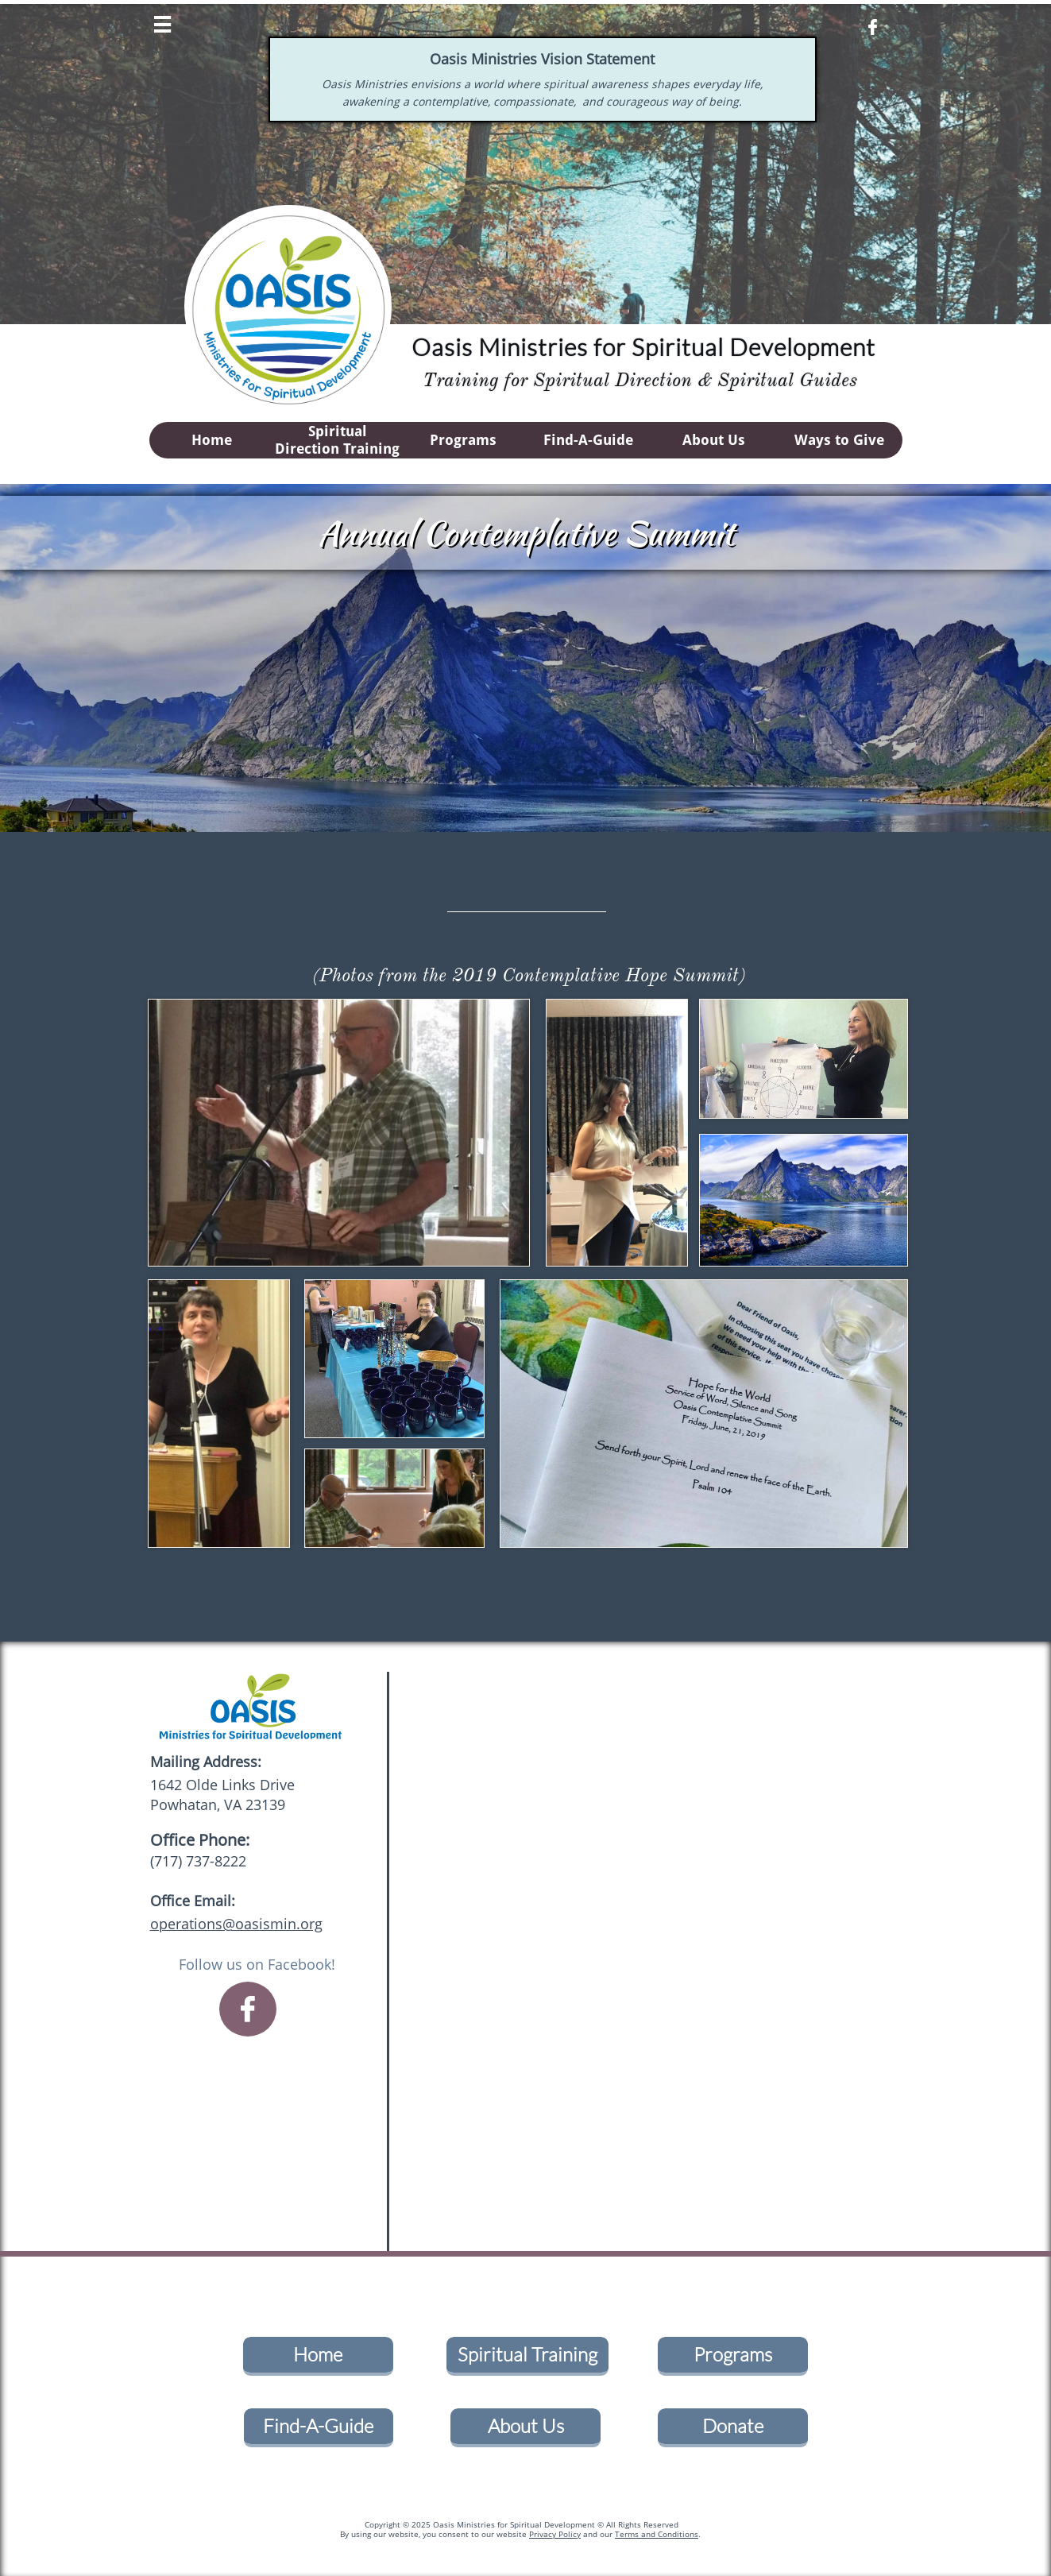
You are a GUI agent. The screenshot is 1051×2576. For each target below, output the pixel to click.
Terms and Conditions (656, 2533)
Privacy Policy (555, 2533)
